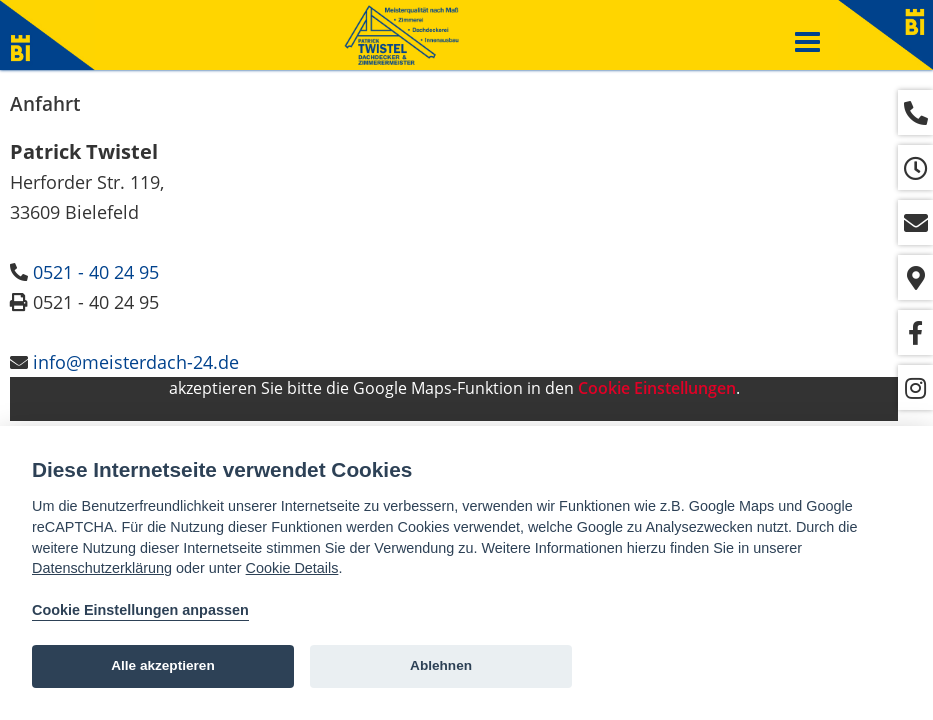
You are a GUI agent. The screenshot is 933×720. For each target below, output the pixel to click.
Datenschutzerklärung (102, 568)
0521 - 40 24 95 (96, 272)
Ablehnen (441, 665)
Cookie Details (292, 568)
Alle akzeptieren (163, 665)
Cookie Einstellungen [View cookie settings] (657, 388)
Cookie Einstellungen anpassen (140, 610)
